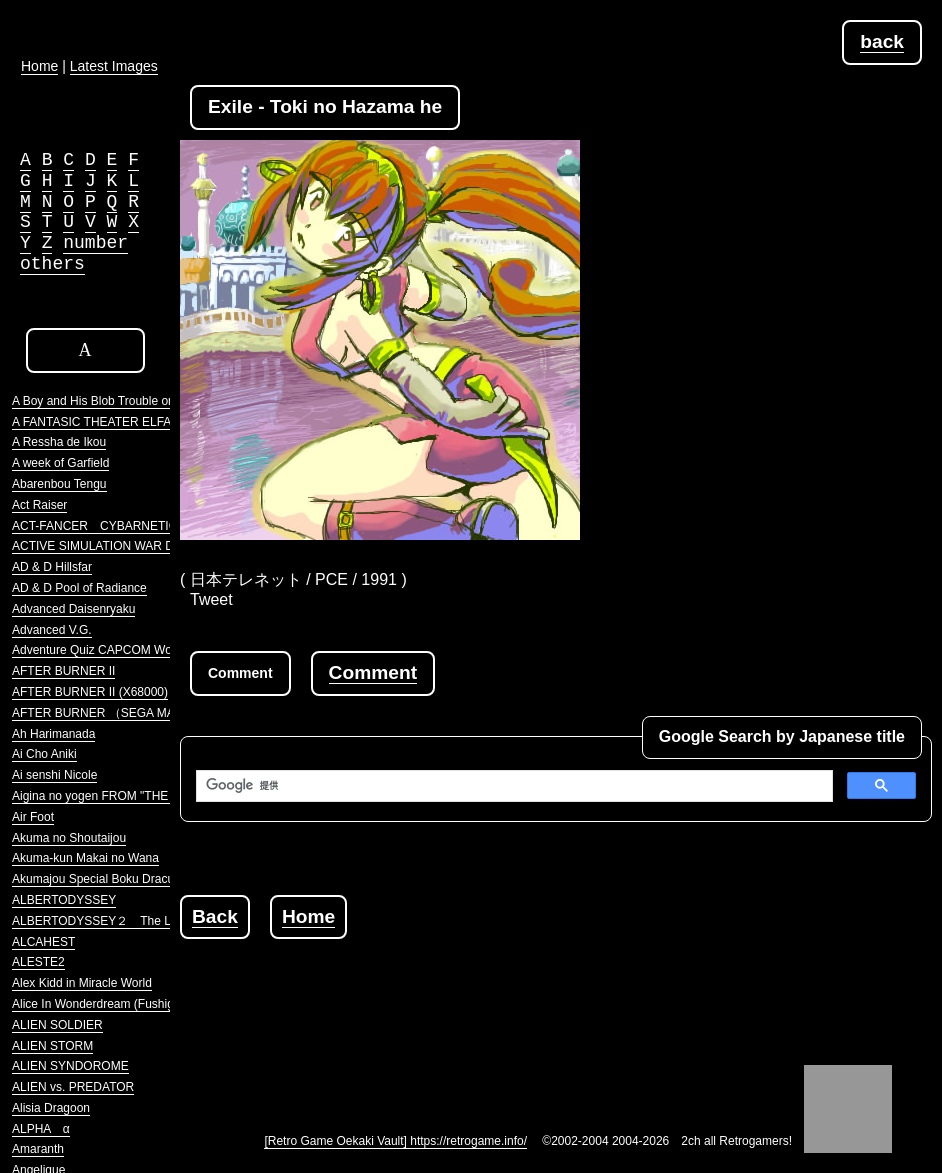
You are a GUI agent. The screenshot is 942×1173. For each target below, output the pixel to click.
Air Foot (33, 817)
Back (215, 916)
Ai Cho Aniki (44, 754)
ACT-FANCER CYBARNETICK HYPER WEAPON (149, 526)
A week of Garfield (60, 463)
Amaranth (38, 1149)
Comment (373, 672)
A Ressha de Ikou (59, 442)
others (52, 264)
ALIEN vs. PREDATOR (73, 1087)
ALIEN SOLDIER (57, 1025)
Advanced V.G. (52, 630)
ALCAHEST (43, 942)
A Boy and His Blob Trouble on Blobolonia (123, 401)
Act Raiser (39, 505)
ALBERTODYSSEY (64, 900)
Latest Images (114, 66)
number (95, 243)
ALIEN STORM (52, 1046)
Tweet (211, 599)
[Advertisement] (544, 984)
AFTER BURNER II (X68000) (90, 692)
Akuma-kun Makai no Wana (85, 858)
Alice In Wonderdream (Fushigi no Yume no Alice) (144, 1004)
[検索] (512, 786)
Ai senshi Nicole (54, 775)
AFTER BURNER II (63, 671)
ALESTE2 (38, 962)
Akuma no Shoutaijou (69, 838)
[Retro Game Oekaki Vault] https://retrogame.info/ (395, 1141)
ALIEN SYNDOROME (70, 1066)
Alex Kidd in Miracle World (82, 983)
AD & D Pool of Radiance (79, 588)
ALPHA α (41, 1129)
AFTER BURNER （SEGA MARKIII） (112, 713)
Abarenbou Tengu (59, 484)
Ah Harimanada (53, 734)
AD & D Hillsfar (52, 567)
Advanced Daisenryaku (73, 609)
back (882, 41)
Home (308, 916)
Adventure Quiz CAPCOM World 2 (103, 650)
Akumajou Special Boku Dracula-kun (109, 879)
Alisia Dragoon (51, 1108)
